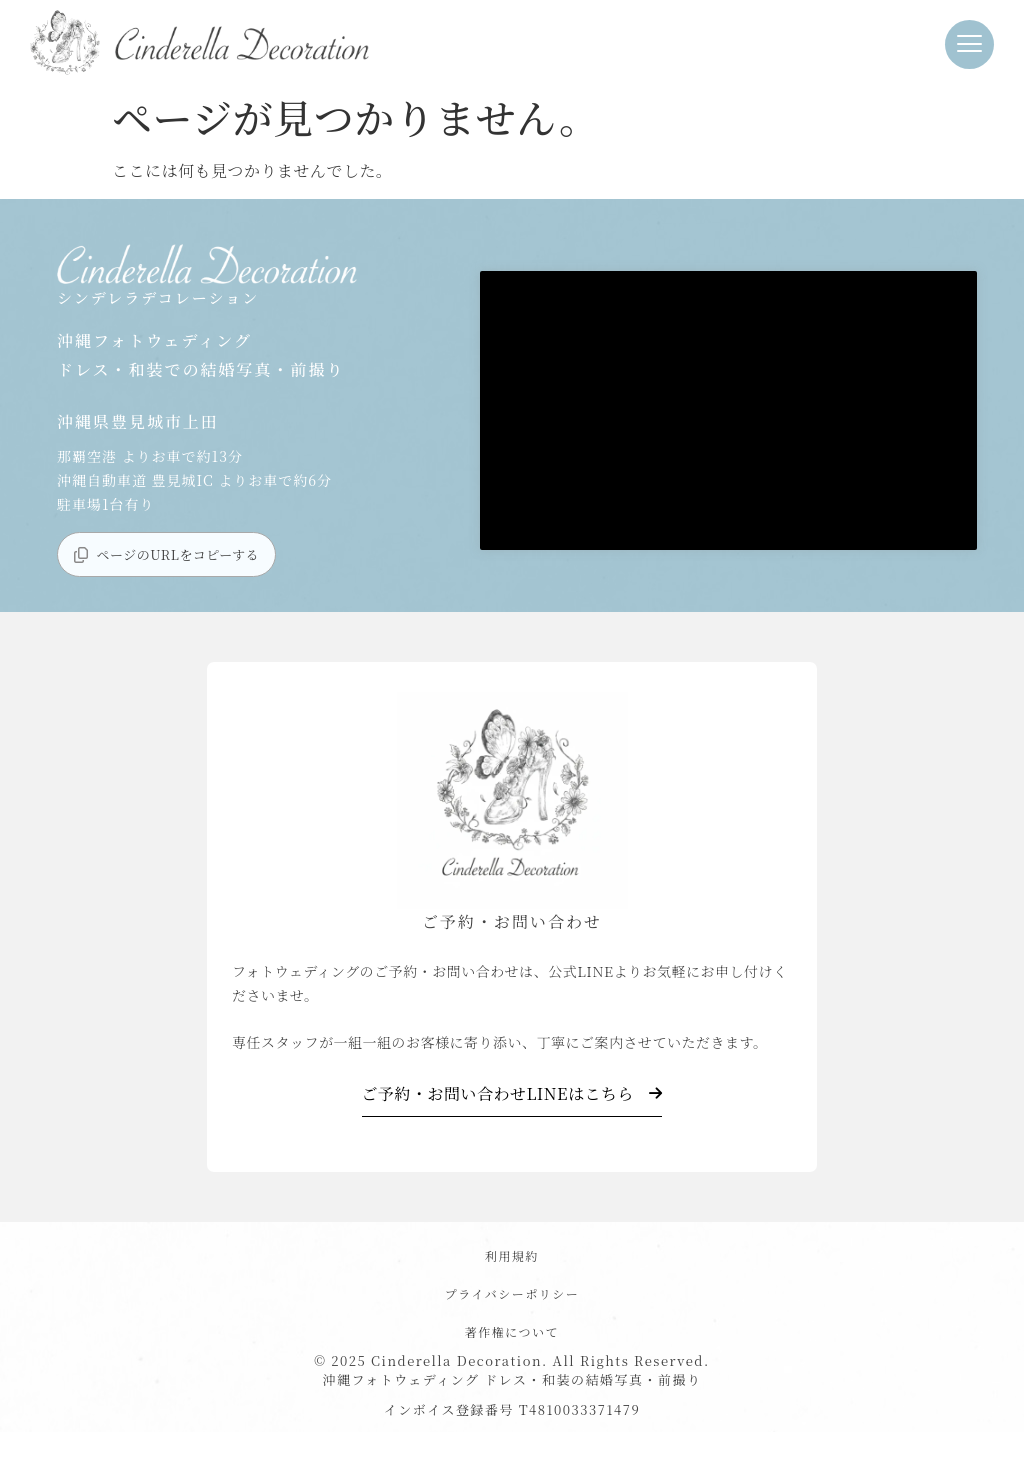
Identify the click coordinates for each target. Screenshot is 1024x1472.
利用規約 (512, 1255)
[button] (969, 44)
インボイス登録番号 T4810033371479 (512, 1409)
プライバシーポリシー (512, 1293)
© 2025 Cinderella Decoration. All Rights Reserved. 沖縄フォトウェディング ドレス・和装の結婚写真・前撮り (511, 1370)
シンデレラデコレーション (158, 297)
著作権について (512, 1331)
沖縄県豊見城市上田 (138, 421)
